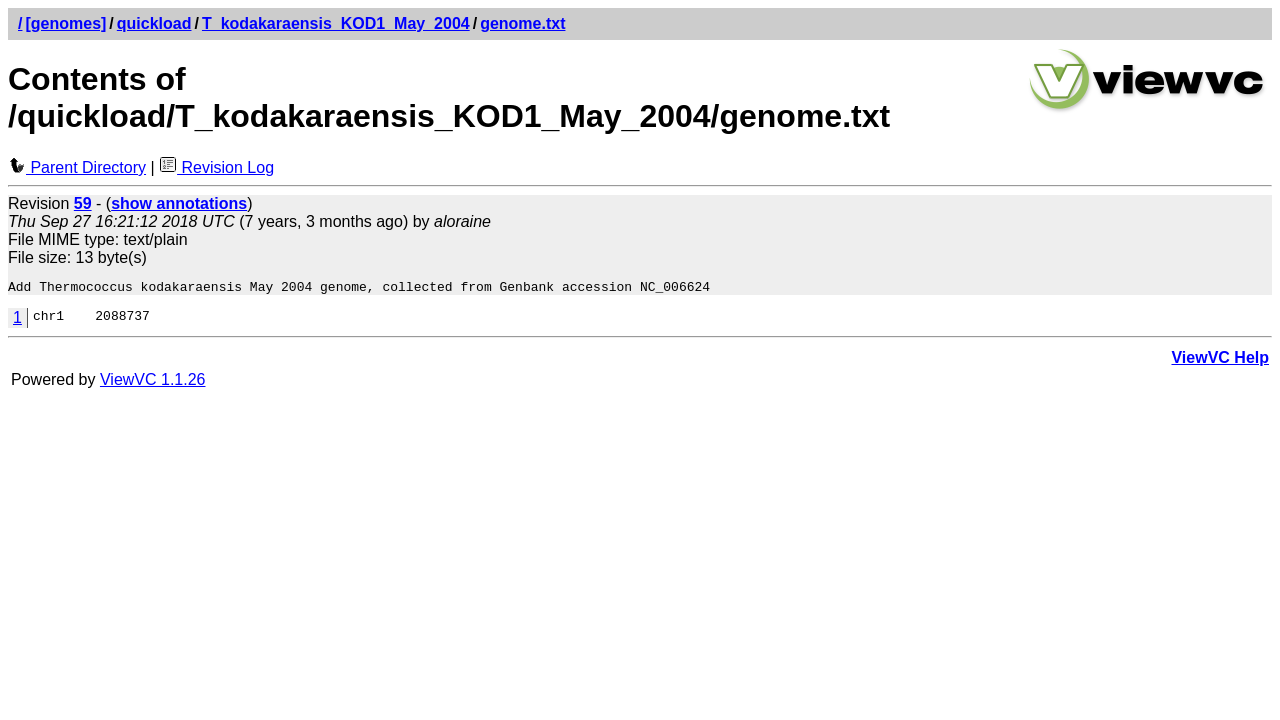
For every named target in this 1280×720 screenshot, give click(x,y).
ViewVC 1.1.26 (153, 382)
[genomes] (65, 23)
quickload (154, 23)
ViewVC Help (1220, 360)
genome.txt (522, 23)
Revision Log (216, 167)
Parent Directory (77, 167)
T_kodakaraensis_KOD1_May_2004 (336, 23)
